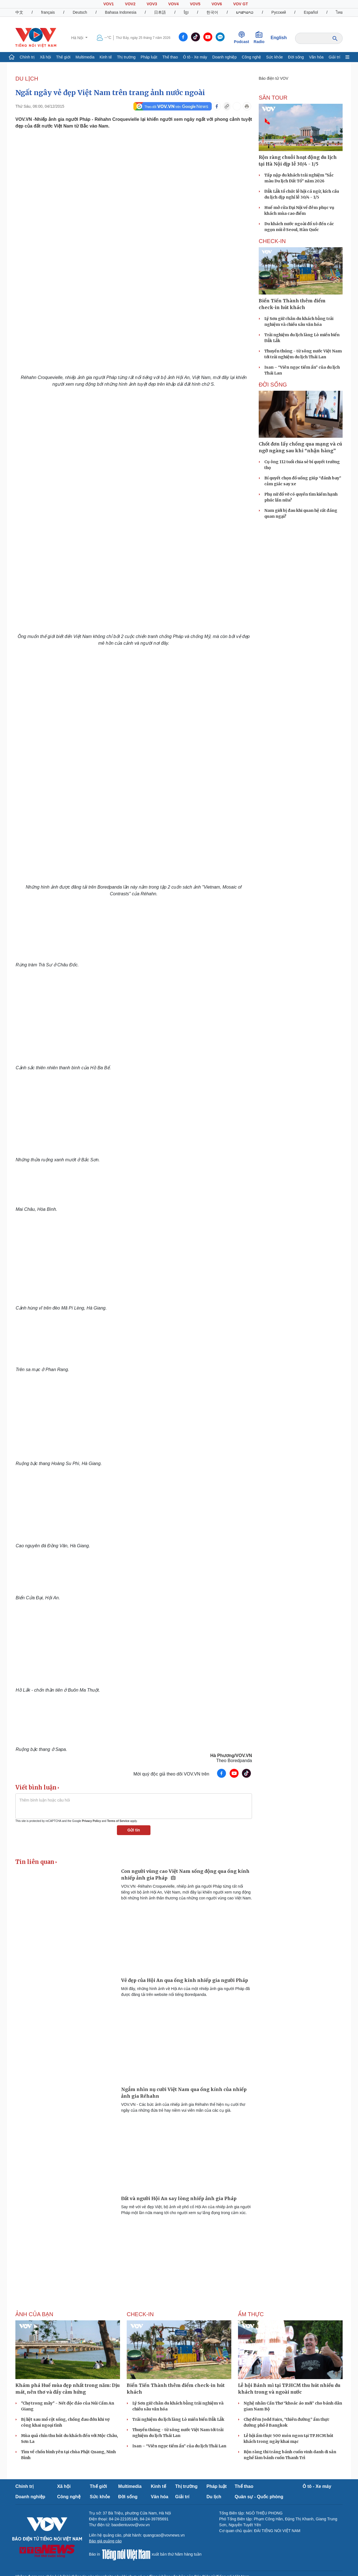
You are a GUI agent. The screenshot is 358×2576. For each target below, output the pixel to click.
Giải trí (334, 57)
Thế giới (63, 57)
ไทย (339, 12)
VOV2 (130, 4)
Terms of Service (118, 1820)
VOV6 (216, 4)
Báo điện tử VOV (273, 78)
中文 (19, 12)
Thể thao (170, 57)
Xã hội (45, 57)
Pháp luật (149, 57)
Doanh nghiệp (224, 57)
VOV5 (195, 4)
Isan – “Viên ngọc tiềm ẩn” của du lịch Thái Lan (179, 2445)
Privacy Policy (91, 1820)
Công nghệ (251, 57)
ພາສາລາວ (244, 12)
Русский (278, 12)
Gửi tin (134, 1830)
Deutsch (80, 12)
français (48, 12)
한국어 (212, 12)
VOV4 (173, 4)
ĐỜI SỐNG (273, 385)
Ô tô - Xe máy (195, 57)
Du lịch (26, 79)
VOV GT (240, 4)
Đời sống (296, 57)
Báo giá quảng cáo (105, 2541)
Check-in (272, 241)
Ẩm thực (251, 2314)
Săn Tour (273, 98)
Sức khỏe (274, 57)
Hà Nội (77, 38)
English (278, 37)
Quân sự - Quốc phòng (259, 2496)
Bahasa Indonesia (120, 12)
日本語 (160, 12)
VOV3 (152, 4)
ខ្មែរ (186, 12)
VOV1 (108, 4)
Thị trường (126, 57)
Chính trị (27, 57)
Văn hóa (316, 57)
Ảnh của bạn (34, 2314)
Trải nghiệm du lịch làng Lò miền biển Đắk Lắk (178, 2419)
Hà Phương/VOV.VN (231, 1755)
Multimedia (85, 57)
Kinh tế (106, 57)
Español (311, 12)
